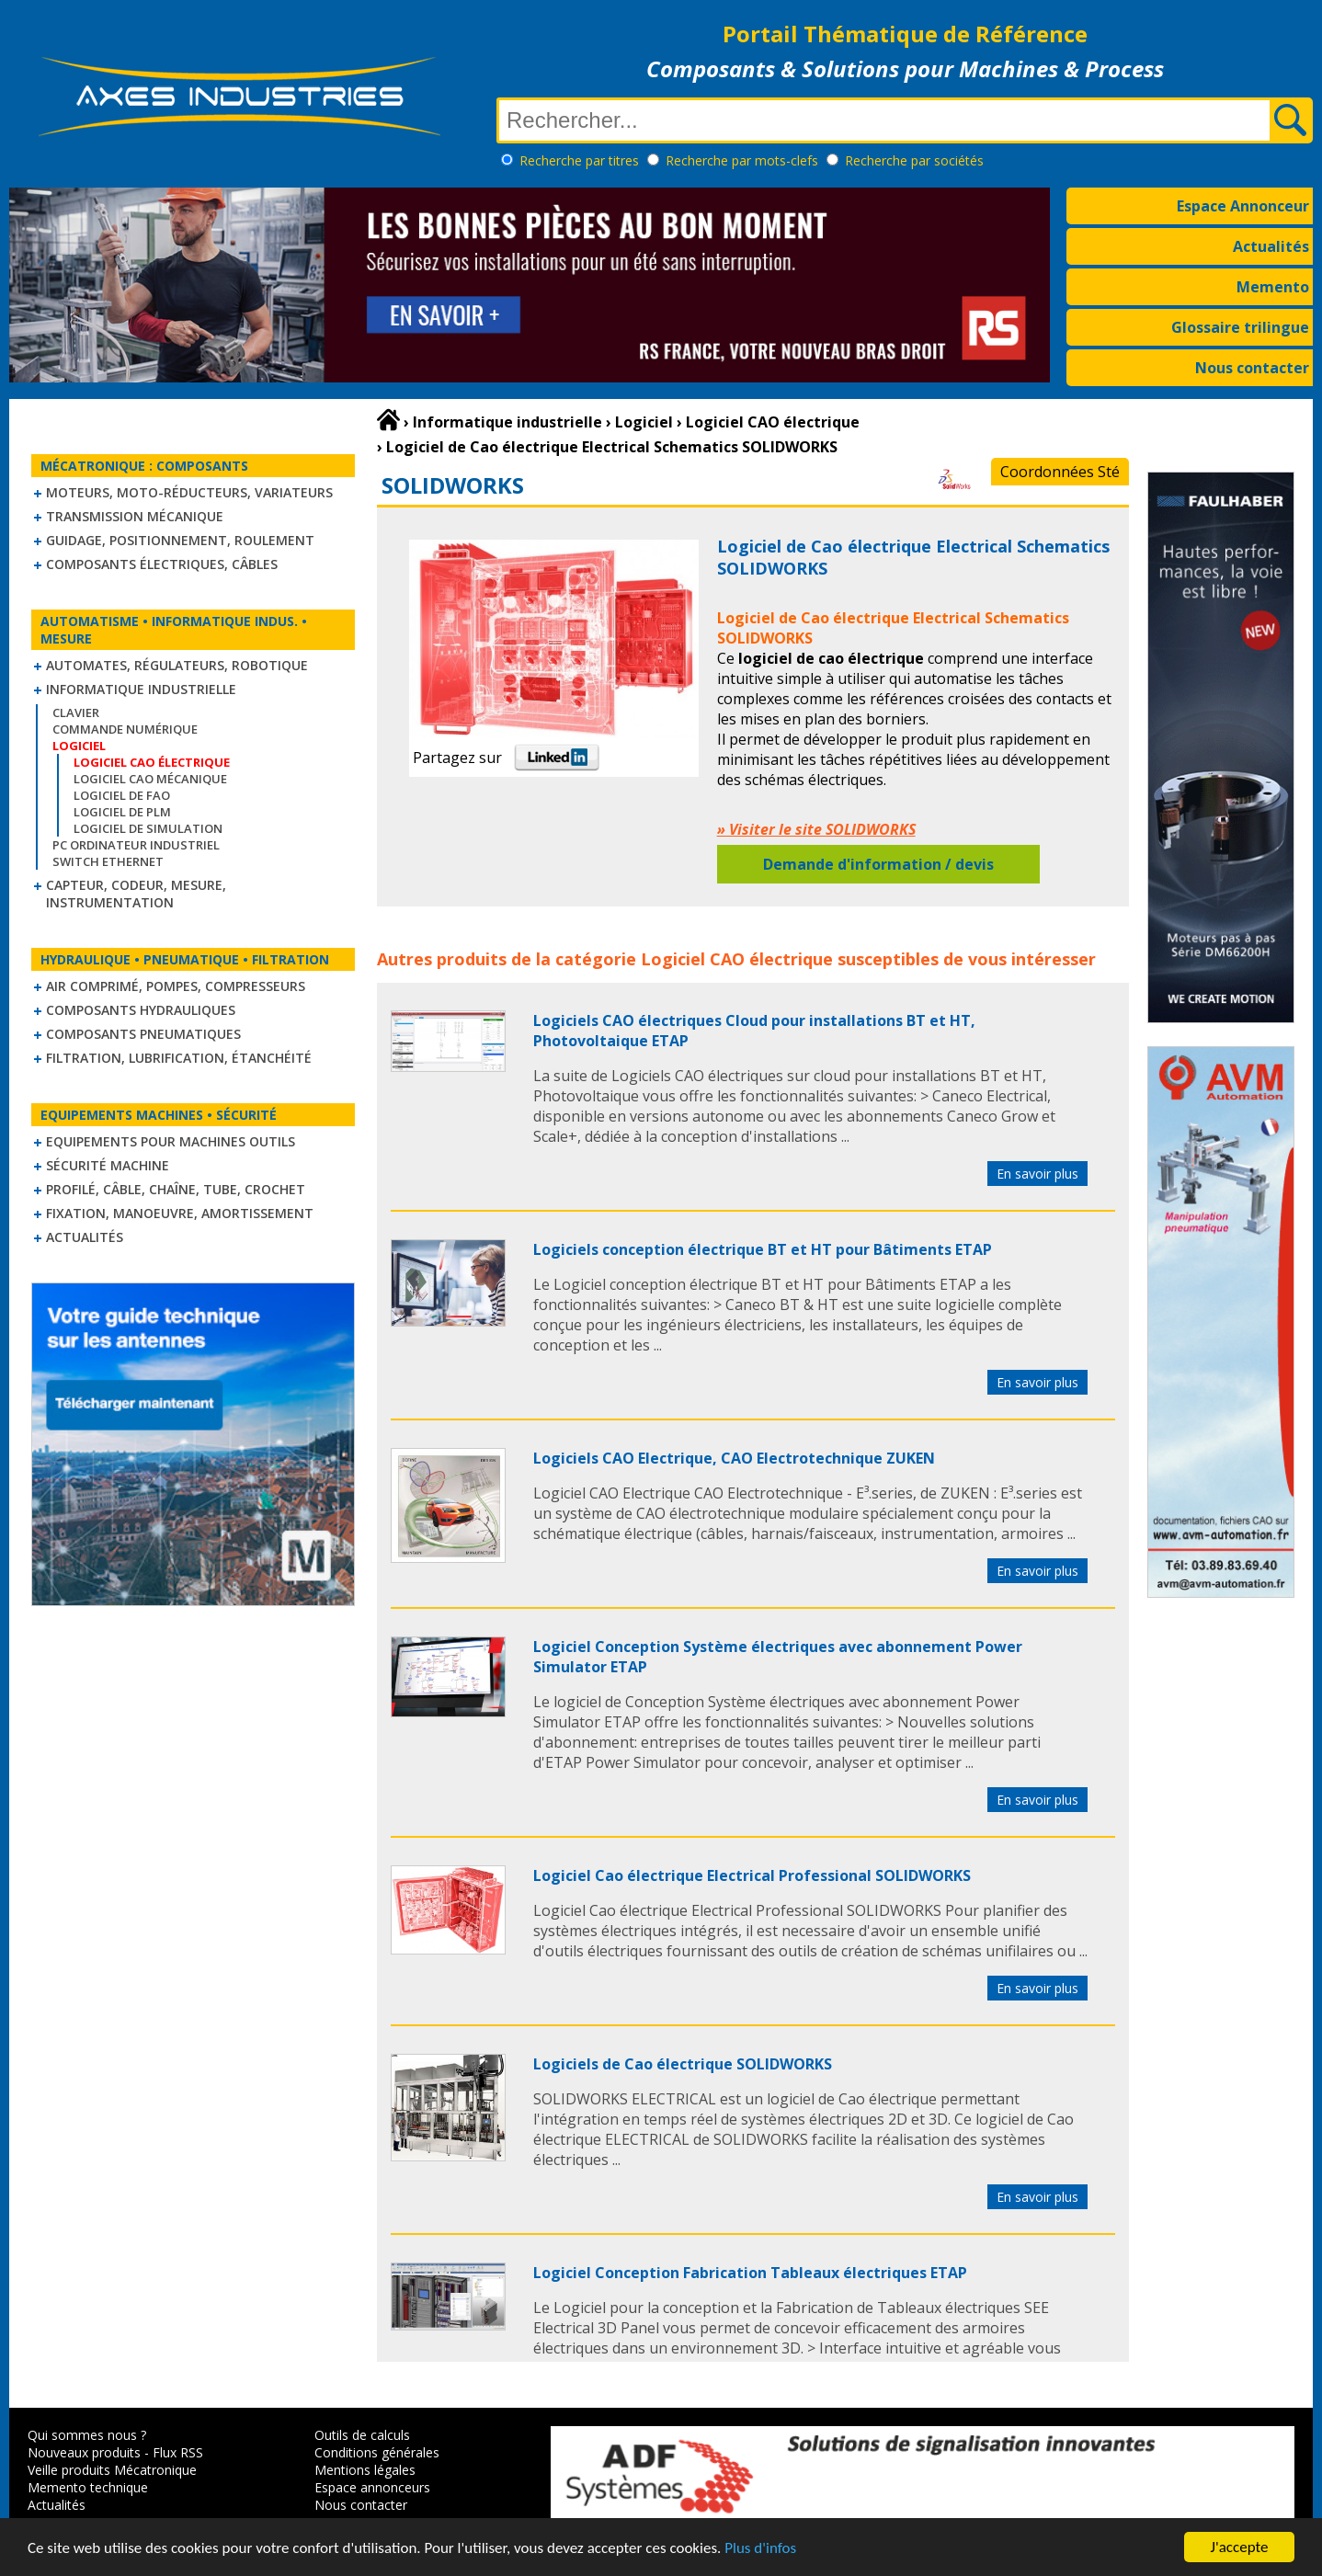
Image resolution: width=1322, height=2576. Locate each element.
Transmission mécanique (134, 516)
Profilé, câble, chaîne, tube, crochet (175, 1189)
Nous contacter (1252, 368)
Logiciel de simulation (148, 828)
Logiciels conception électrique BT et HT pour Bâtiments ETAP (762, 1249)
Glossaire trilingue (1240, 327)
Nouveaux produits (84, 2452)
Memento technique (88, 2487)
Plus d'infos (760, 2548)
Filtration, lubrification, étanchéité (179, 1057)
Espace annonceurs (372, 2487)
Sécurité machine (107, 1165)
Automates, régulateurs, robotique (177, 665)
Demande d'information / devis (878, 864)
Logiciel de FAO (122, 795)
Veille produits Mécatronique (112, 2470)
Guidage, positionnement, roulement (180, 540)
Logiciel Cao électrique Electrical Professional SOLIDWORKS (752, 1875)
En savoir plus (1037, 1173)
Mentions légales (365, 2470)
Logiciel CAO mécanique (150, 778)
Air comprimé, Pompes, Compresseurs (175, 986)
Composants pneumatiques (143, 1034)
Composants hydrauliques (140, 1010)
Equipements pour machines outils (170, 1141)
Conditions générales (376, 2452)
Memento (1273, 287)
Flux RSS (178, 2452)
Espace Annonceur (1243, 206)
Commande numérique (125, 729)
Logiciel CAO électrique (737, 959)
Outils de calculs (362, 2435)
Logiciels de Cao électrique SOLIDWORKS (682, 2064)
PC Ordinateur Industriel (136, 845)
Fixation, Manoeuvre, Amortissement (179, 1213)
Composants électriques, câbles (162, 564)
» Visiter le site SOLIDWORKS (816, 829)
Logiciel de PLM (122, 812)
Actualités (1271, 246)
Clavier (75, 712)
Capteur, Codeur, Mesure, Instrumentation (136, 893)
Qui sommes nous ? (87, 2435)
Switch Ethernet (108, 861)
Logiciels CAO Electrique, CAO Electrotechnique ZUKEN (734, 1458)
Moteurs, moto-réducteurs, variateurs (189, 492)
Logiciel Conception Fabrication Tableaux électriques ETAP (750, 2273)
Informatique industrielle (141, 689)
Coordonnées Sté (1060, 472)
